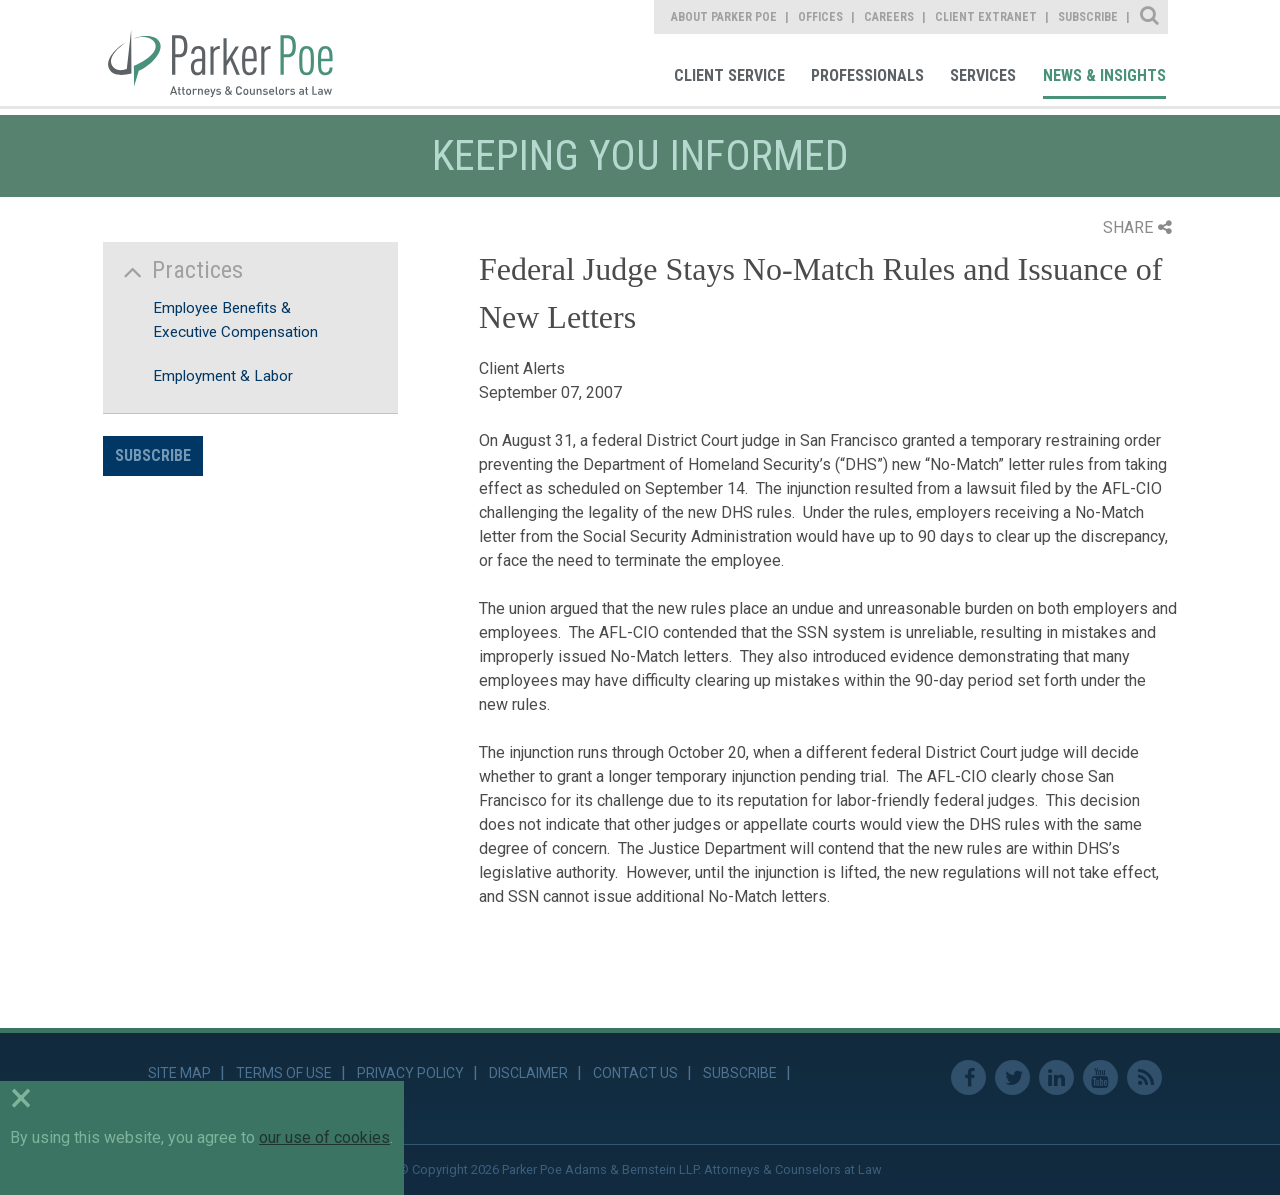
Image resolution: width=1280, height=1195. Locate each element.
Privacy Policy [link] (410, 1073)
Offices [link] (820, 17)
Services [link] (983, 75)
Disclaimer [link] (528, 1073)
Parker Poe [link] (232, 53)
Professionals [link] (867, 75)
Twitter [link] (1012, 1077)
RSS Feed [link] (1144, 1077)
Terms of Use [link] (284, 1073)
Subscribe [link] (1088, 17)
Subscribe (153, 455)
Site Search (1150, 17)
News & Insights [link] (1104, 75)
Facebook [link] (968, 1077)
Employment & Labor (223, 376)
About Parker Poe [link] (724, 17)
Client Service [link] (729, 75)
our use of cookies (324, 1137)
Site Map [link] (179, 1073)
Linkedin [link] (1056, 1077)
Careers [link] (889, 17)
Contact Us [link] (635, 1073)
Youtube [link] (1100, 1077)
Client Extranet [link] (986, 17)
